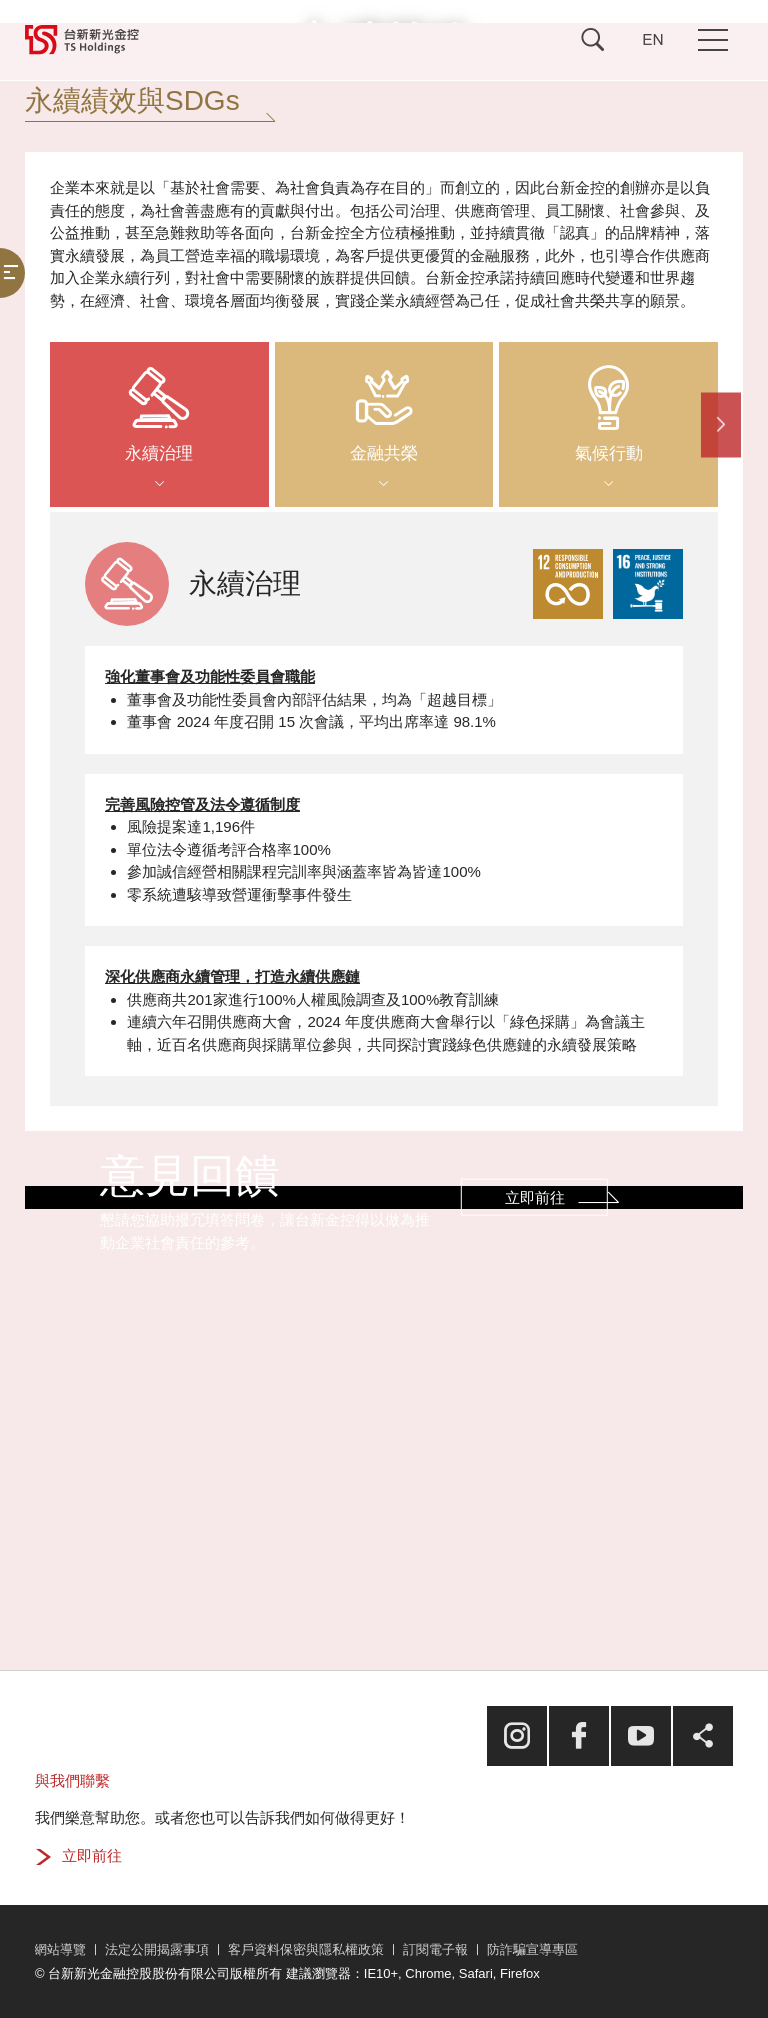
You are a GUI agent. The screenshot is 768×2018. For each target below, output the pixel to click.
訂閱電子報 (435, 1949)
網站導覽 (60, 1949)
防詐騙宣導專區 (532, 1949)
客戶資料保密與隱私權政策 (306, 1949)
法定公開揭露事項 (157, 1949)
